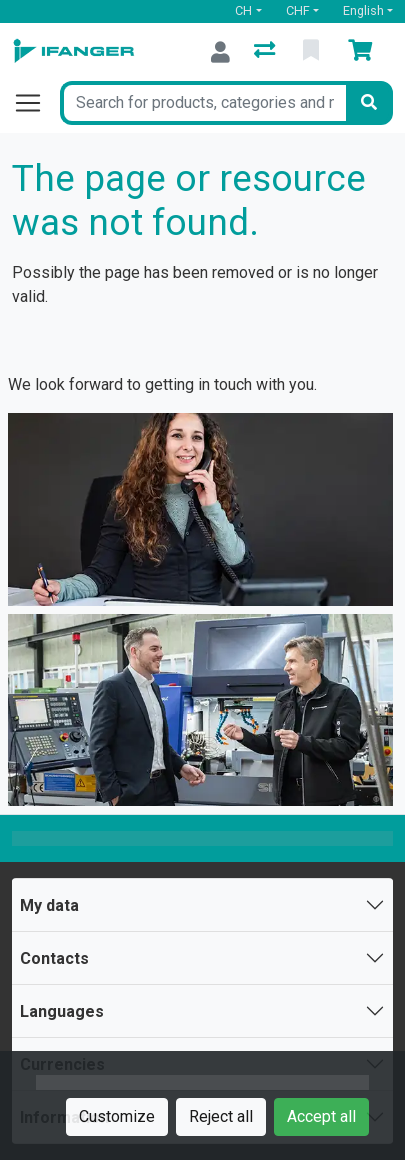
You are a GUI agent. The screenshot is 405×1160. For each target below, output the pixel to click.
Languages (62, 1011)
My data (49, 905)
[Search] (369, 103)
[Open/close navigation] (36, 103)
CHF (298, 10)
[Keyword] (203, 103)
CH (243, 10)
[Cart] (364, 52)
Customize (117, 1116)
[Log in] (220, 52)
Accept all (321, 1116)
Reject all (221, 1116)
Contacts (54, 958)
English (363, 10)
